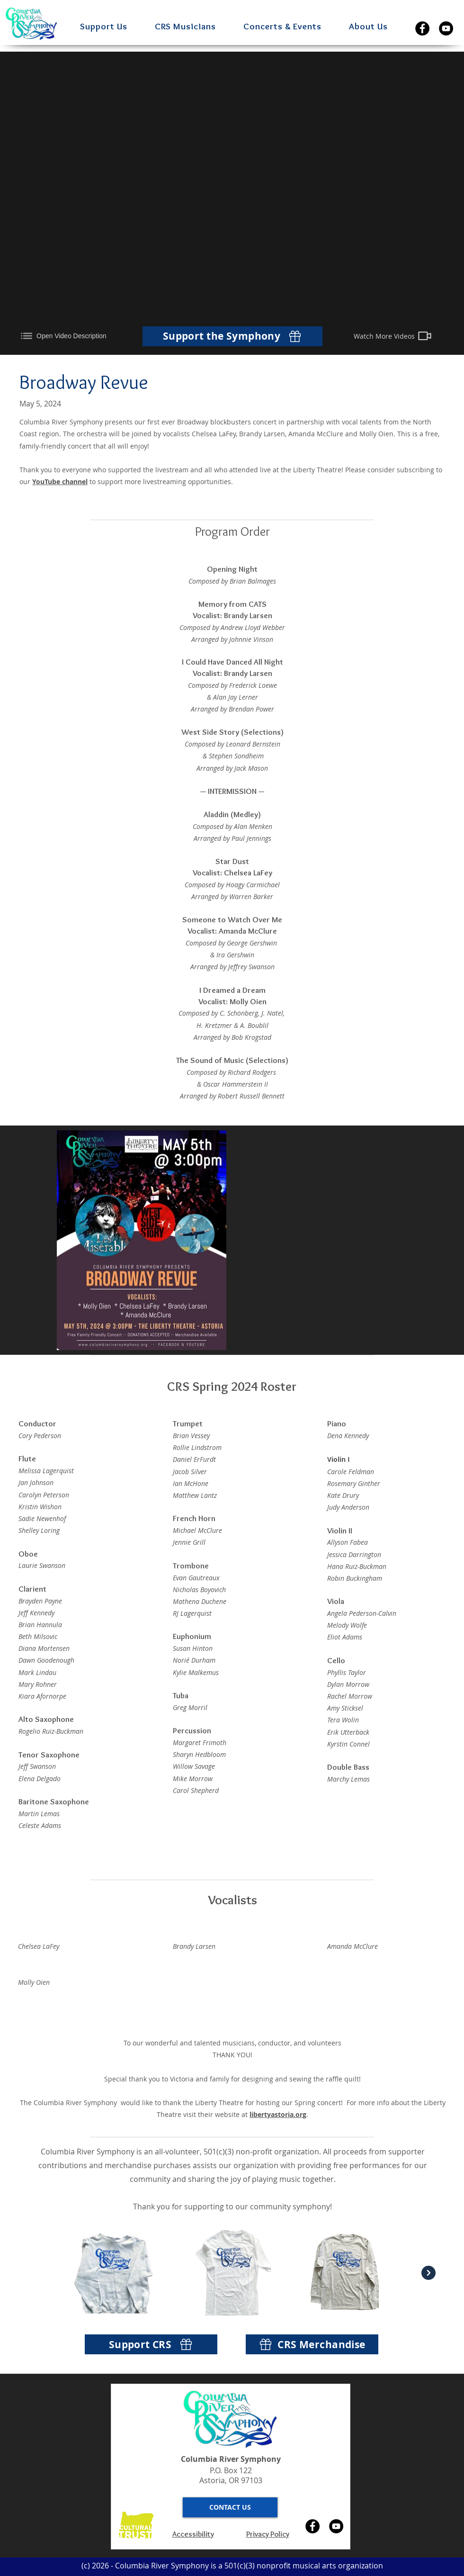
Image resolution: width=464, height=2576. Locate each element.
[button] (110, 26)
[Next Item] (428, 2273)
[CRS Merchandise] (312, 2344)
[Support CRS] (151, 2344)
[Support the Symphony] (232, 336)
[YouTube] (446, 28)
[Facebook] (422, 28)
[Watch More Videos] (393, 336)
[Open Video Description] (71, 336)
